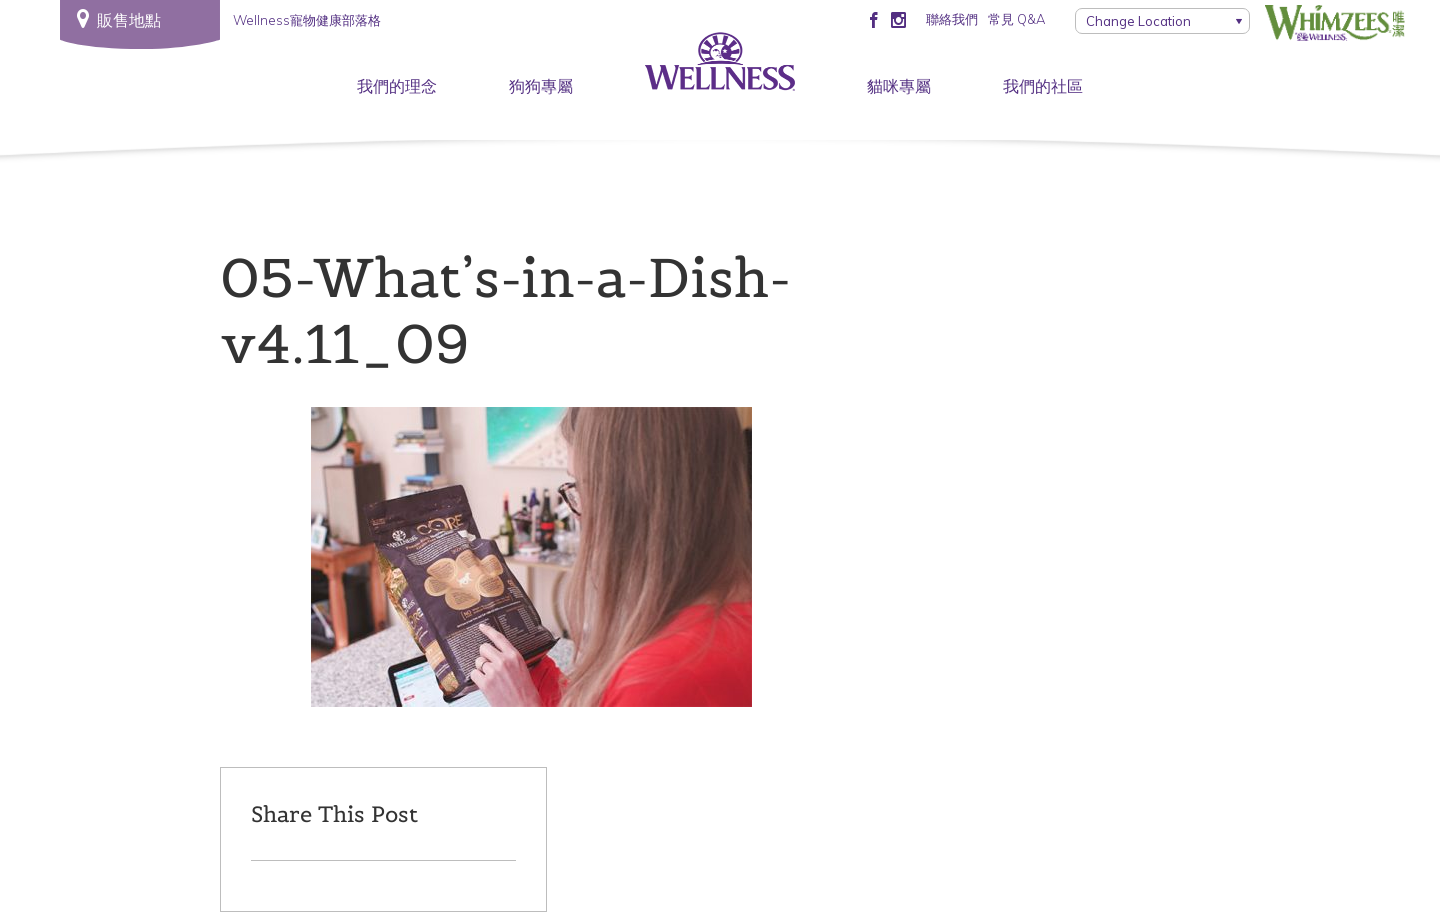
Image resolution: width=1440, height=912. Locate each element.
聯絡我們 (952, 19)
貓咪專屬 (899, 86)
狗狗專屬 (541, 86)
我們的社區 (1043, 86)
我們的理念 (397, 86)
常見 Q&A (1016, 19)
